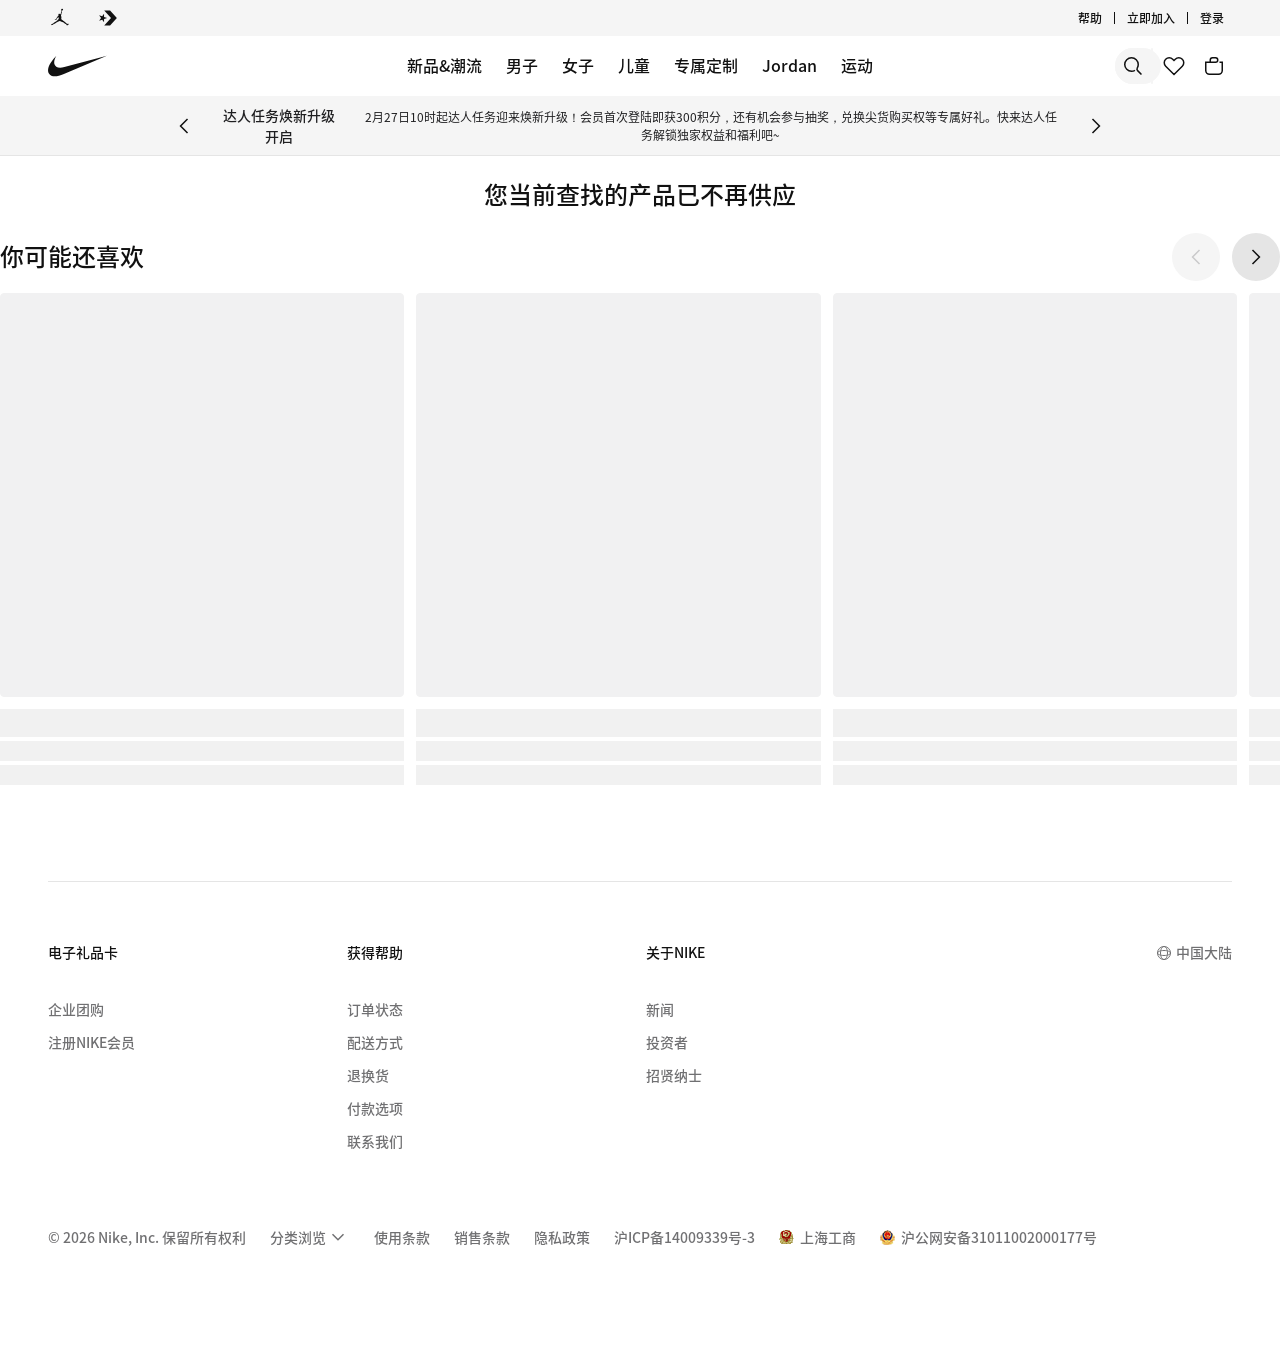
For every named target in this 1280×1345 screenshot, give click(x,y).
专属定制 (706, 65)
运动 (857, 65)
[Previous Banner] (184, 126)
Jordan (789, 65)
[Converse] (108, 18)
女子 (578, 65)
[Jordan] (60, 18)
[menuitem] (310, 1237)
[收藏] (1174, 66)
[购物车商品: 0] (1214, 66)
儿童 (634, 65)
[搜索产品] (1070, 66)
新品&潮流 (444, 65)
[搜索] (990, 66)
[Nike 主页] (77, 66)
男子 (522, 65)
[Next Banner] (1096, 126)
